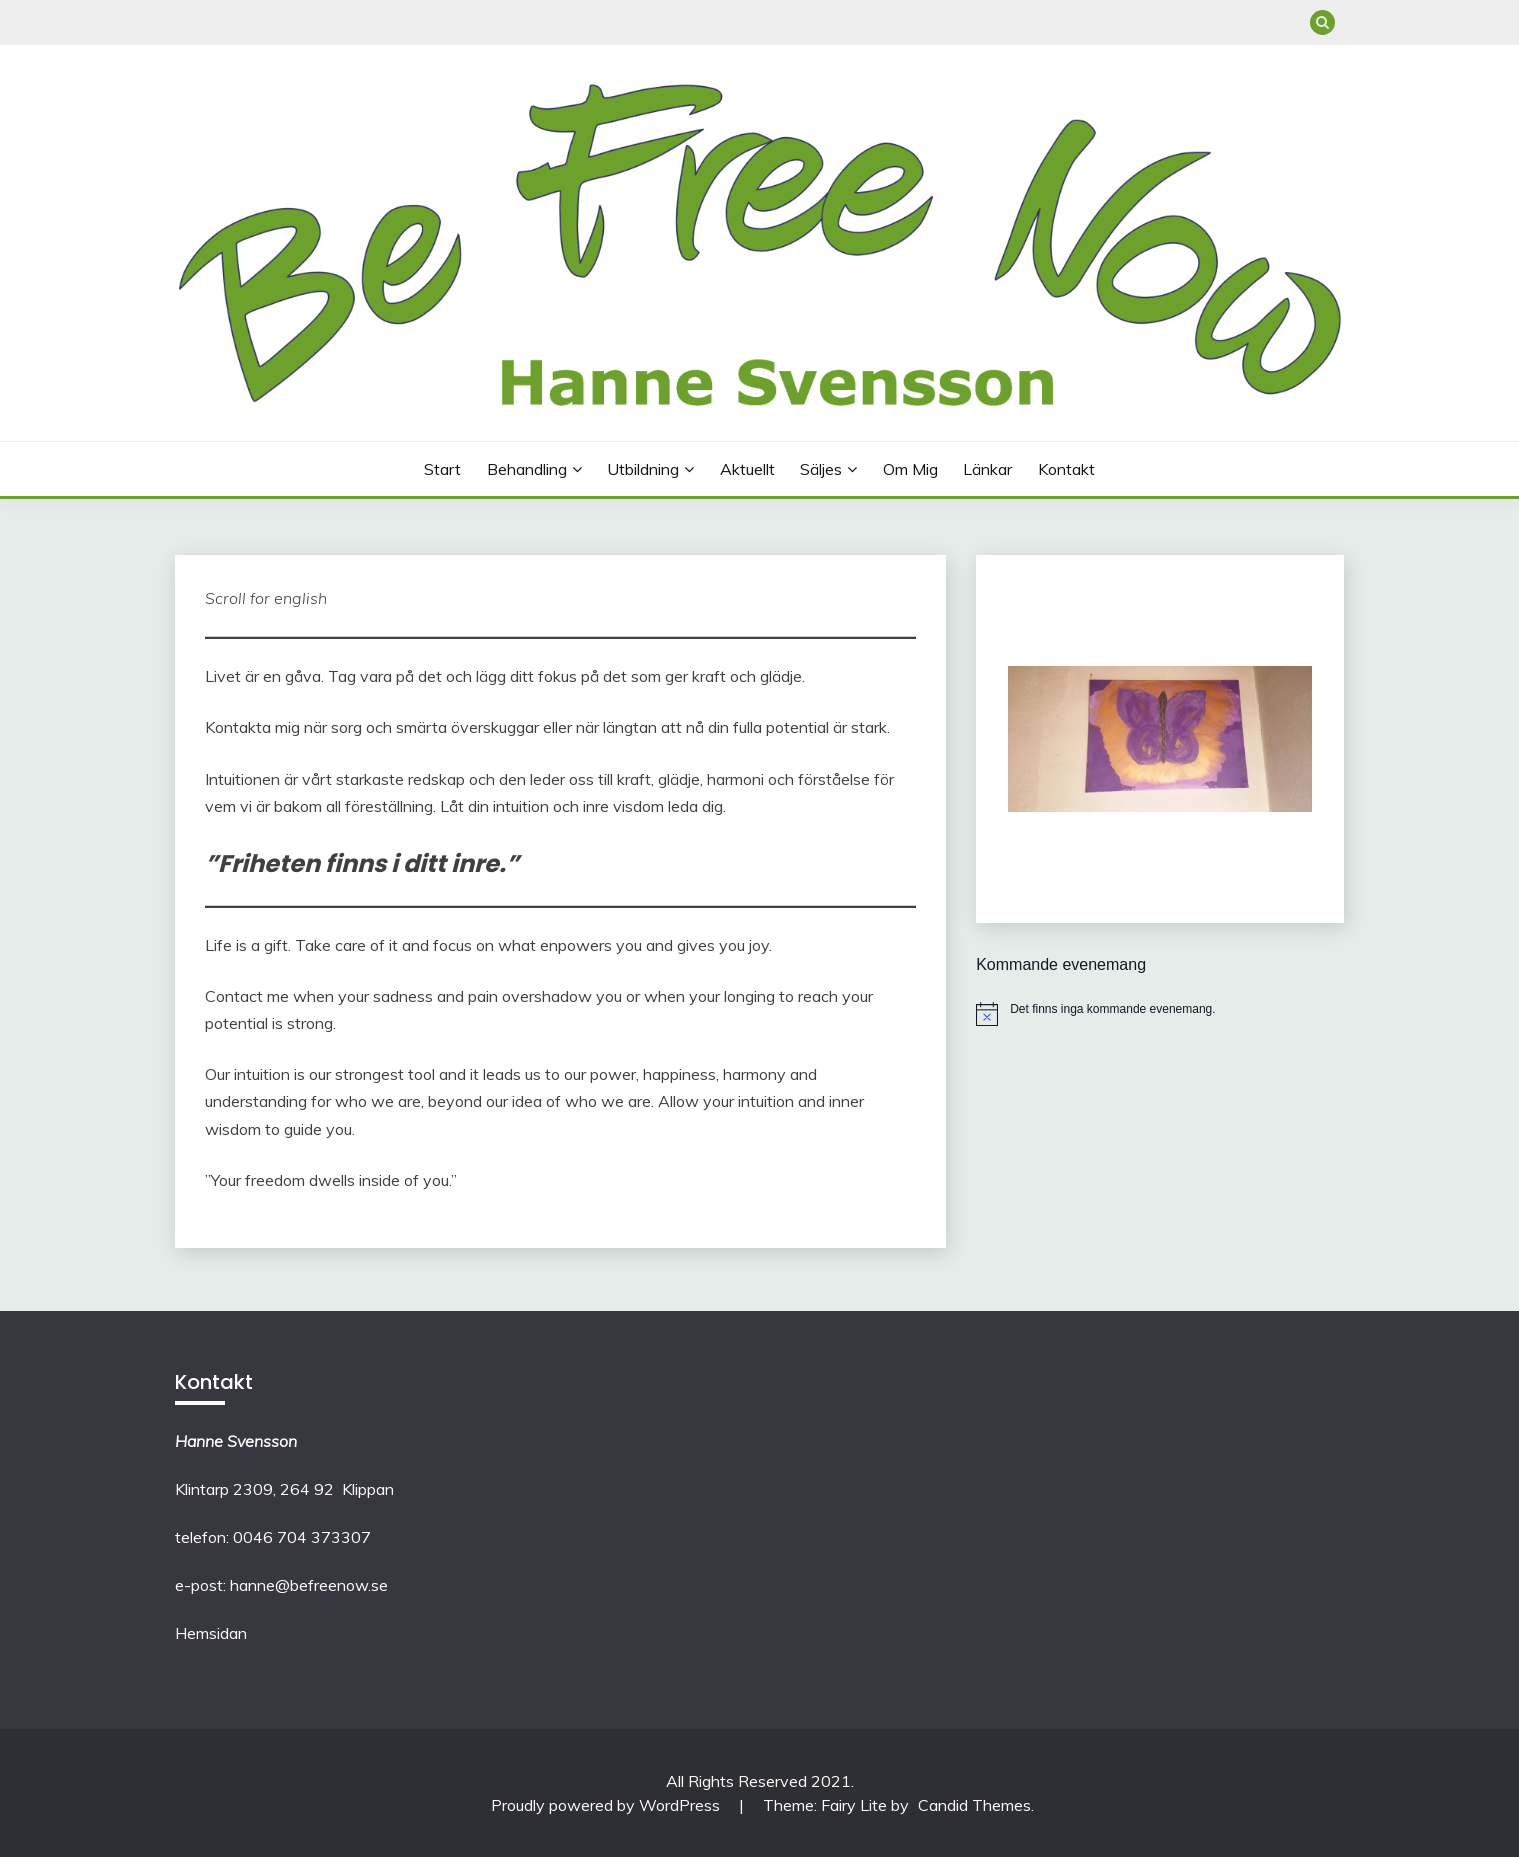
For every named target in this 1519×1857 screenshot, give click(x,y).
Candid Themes (974, 1805)
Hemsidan (211, 1633)
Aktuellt (747, 469)
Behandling (527, 469)
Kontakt (1066, 469)
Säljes (821, 469)
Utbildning (643, 469)
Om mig (910, 469)
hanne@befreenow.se (309, 1585)
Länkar (987, 469)
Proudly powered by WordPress (607, 1805)
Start (442, 469)
